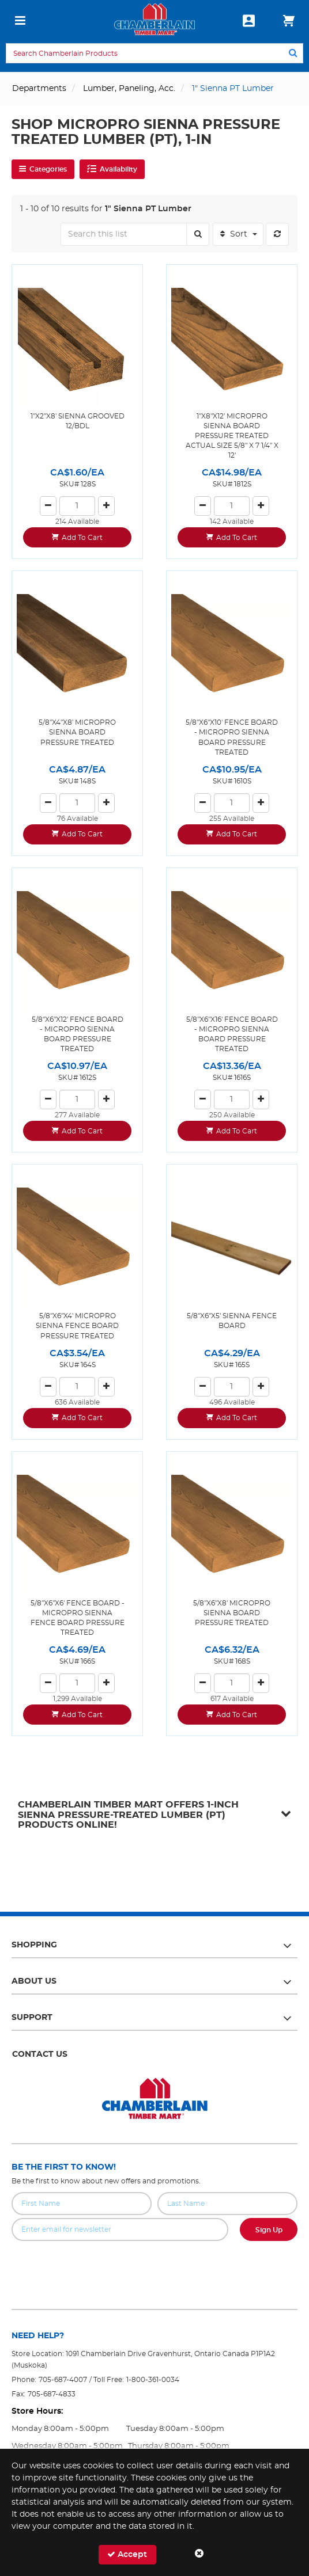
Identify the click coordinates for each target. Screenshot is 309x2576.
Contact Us (39, 2054)
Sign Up (268, 2230)
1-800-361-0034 (152, 2379)
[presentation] (154, 2266)
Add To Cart (82, 537)
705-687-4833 (52, 2394)
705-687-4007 (63, 2379)
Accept (127, 2554)
